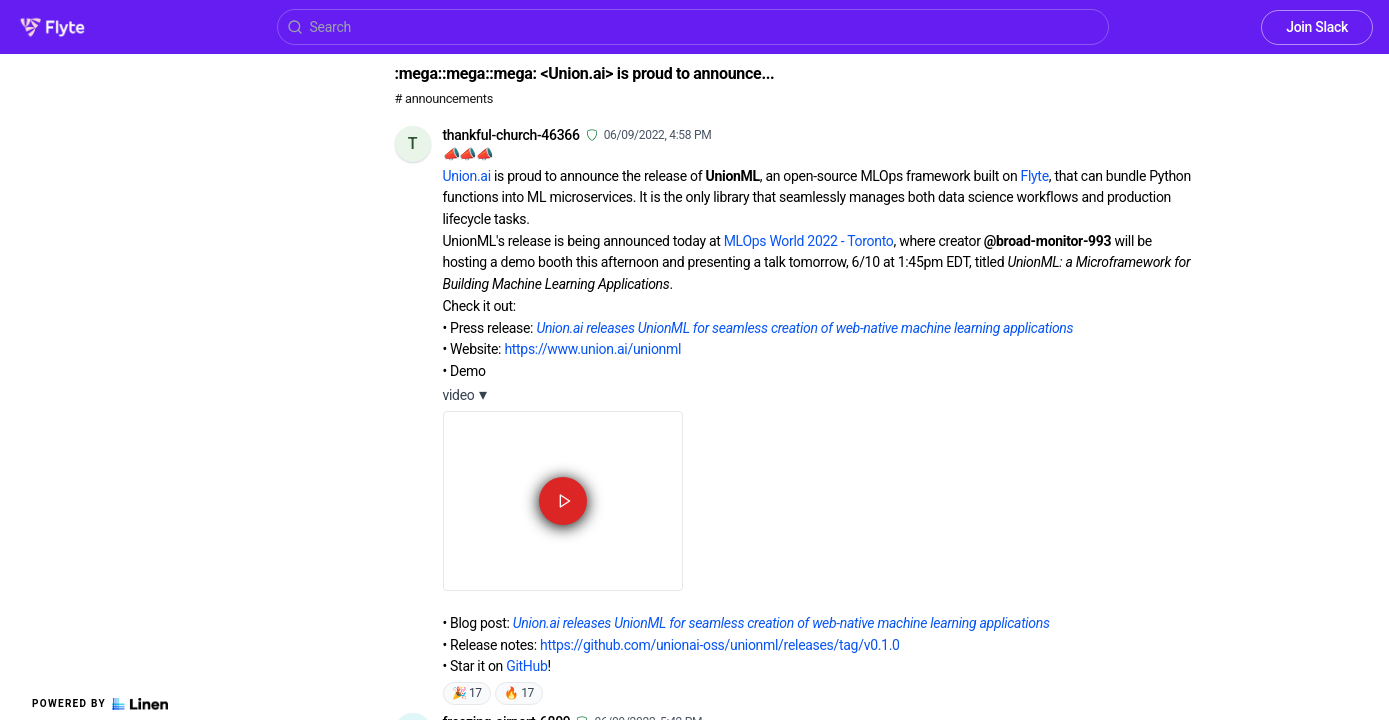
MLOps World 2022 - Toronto (809, 241)
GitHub (526, 666)
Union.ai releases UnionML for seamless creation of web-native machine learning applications (804, 328)
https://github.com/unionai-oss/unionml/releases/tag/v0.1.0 (720, 645)
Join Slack (1317, 27)
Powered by (100, 704)
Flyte (1035, 176)
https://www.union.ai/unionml (592, 349)
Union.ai (467, 176)
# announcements (444, 98)
